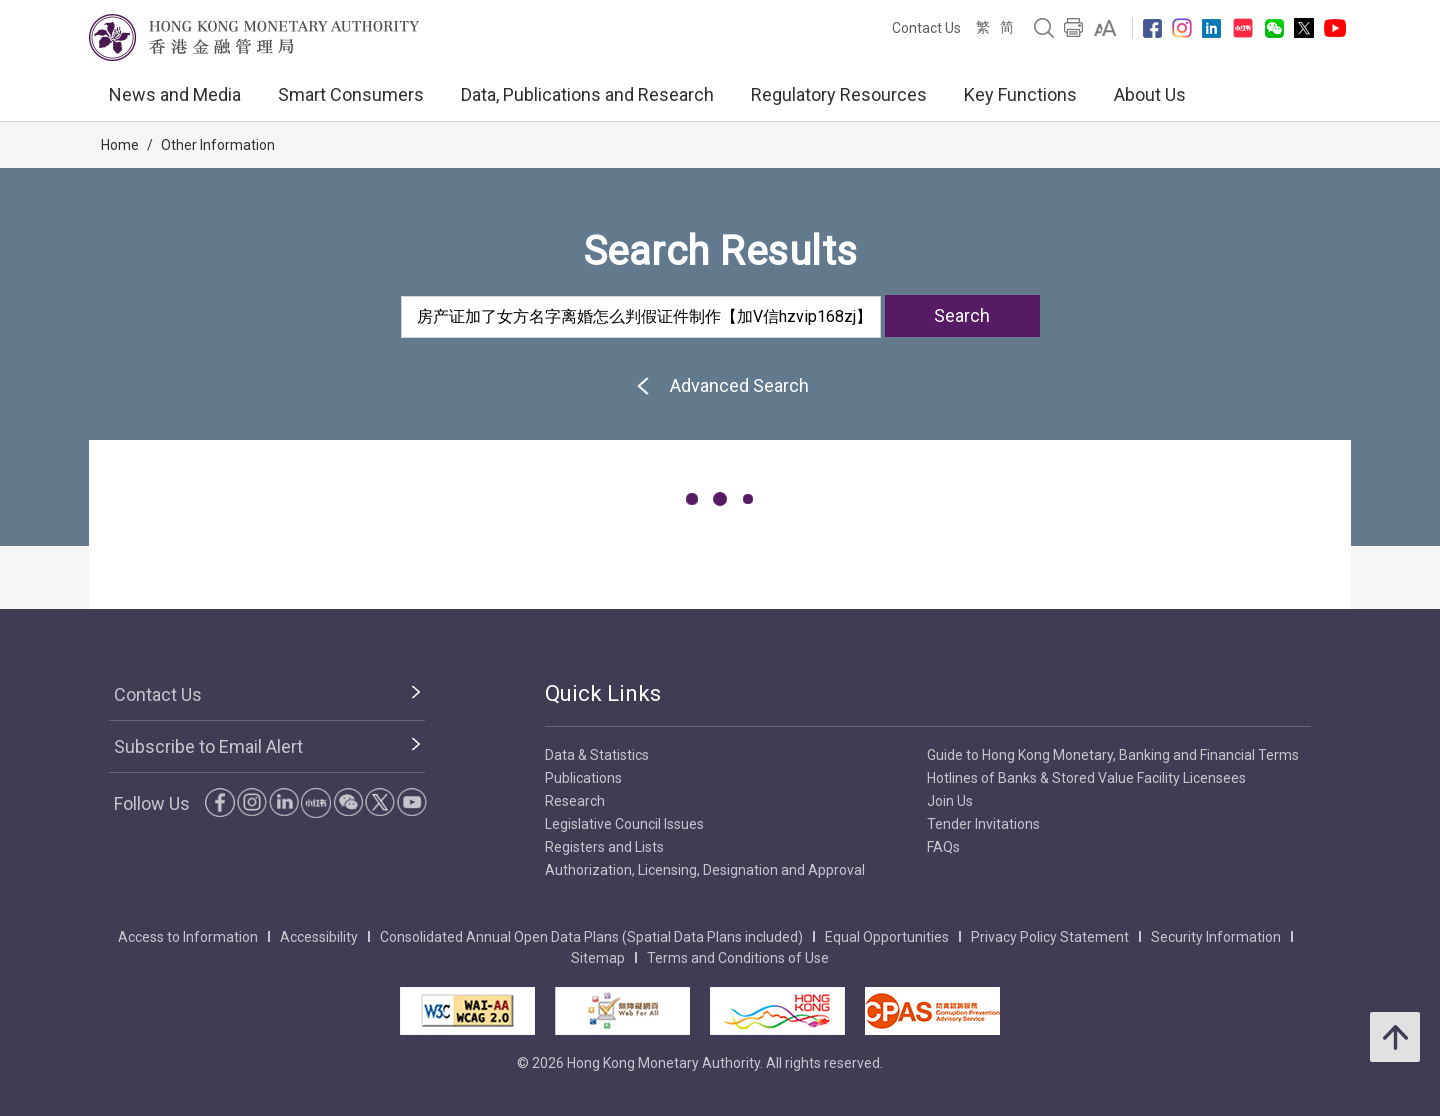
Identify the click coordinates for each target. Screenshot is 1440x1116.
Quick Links (603, 693)
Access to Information (188, 937)
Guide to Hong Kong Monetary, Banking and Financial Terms (1113, 755)
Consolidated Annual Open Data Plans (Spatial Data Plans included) (591, 937)
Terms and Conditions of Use (738, 958)
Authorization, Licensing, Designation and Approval (705, 870)
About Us (1150, 94)
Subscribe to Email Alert (208, 746)
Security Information (1216, 937)
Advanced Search (720, 385)
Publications (583, 778)
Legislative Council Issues (624, 824)
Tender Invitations (983, 824)
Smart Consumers (351, 94)
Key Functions (1020, 94)
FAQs (943, 847)
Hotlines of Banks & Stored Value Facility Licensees (1086, 778)
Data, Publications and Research (587, 94)
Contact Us (926, 28)
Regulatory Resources (839, 94)
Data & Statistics (597, 755)
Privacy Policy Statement (1050, 937)
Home (120, 145)
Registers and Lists (604, 847)
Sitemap (598, 958)
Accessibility (319, 937)
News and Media (175, 94)
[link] (1105, 28)
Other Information (218, 145)
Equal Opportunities (887, 937)
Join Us (950, 801)
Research (575, 801)
